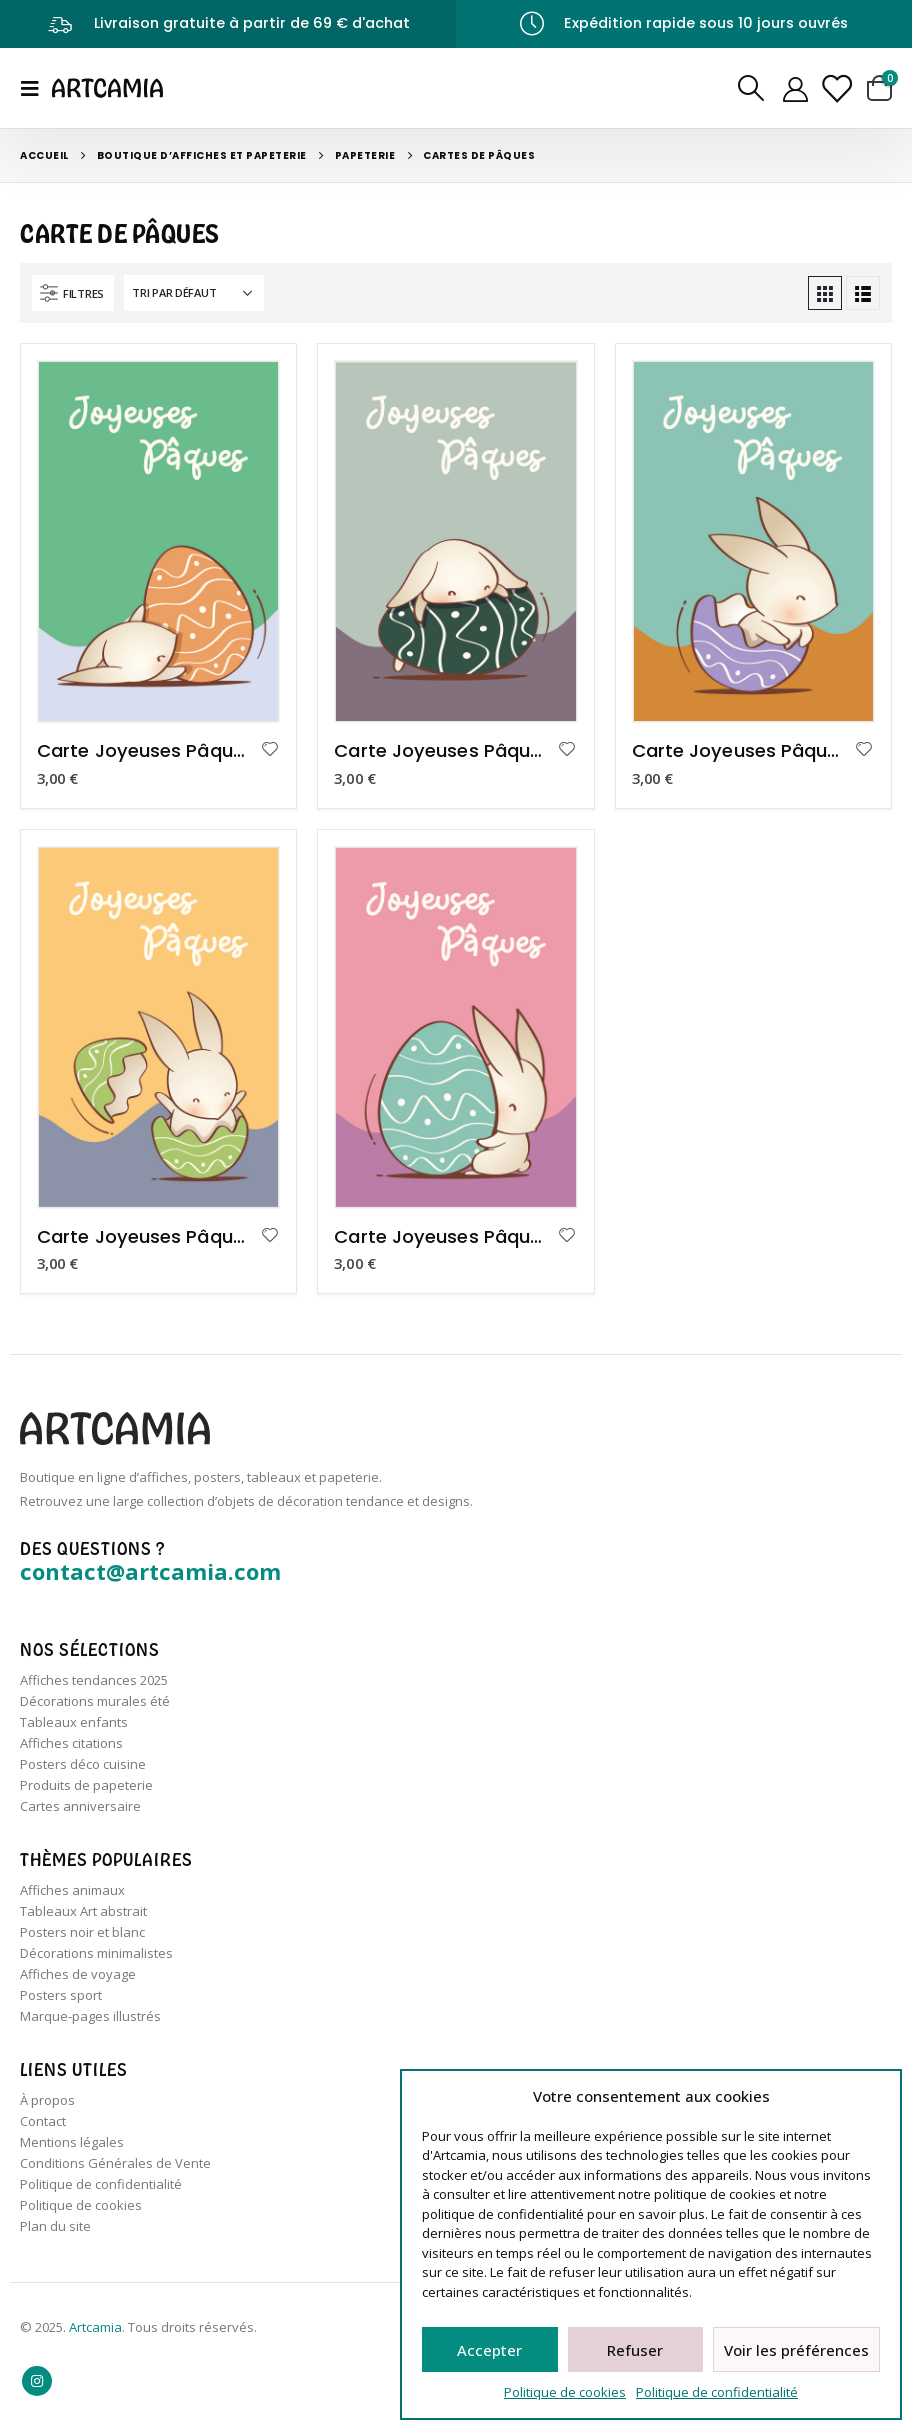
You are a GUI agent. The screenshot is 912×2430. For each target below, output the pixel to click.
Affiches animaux (72, 1890)
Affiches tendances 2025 (94, 1680)
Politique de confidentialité (717, 2392)
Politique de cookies (565, 2392)
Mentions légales (72, 2142)
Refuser (635, 2350)
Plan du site (55, 2226)
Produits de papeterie (86, 1785)
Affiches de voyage (78, 1974)
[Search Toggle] (750, 88)
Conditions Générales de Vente (115, 2163)
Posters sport (61, 1995)
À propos (47, 2100)
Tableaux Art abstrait (83, 1911)
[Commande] (194, 293)
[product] (158, 541)
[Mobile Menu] (36, 88)
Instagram (37, 2381)
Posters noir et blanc (82, 1932)
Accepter (489, 2350)
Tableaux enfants (74, 1722)
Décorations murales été (95, 1701)
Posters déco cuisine (83, 1764)
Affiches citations (71, 1743)
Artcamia (95, 2327)
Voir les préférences (796, 2350)
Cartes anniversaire (80, 1806)
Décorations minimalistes (96, 1953)
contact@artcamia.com (150, 1571)
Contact (43, 2121)
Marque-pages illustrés (90, 2016)
